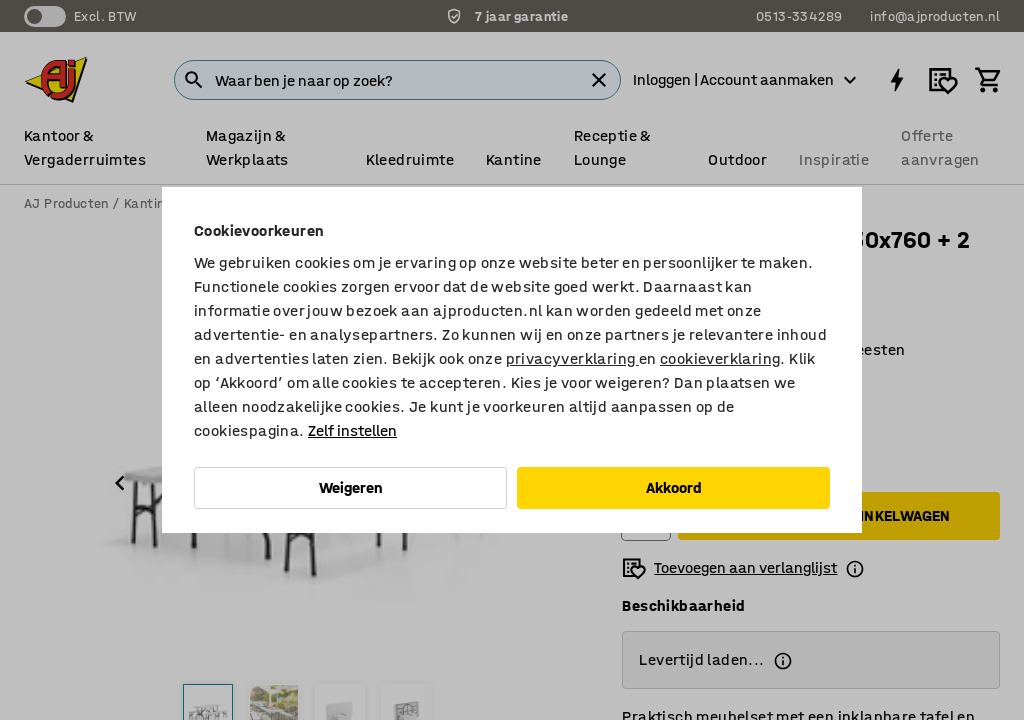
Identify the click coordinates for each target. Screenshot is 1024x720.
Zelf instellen (352, 430)
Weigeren (351, 487)
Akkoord (674, 487)
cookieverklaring (720, 358)
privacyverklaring (572, 358)
